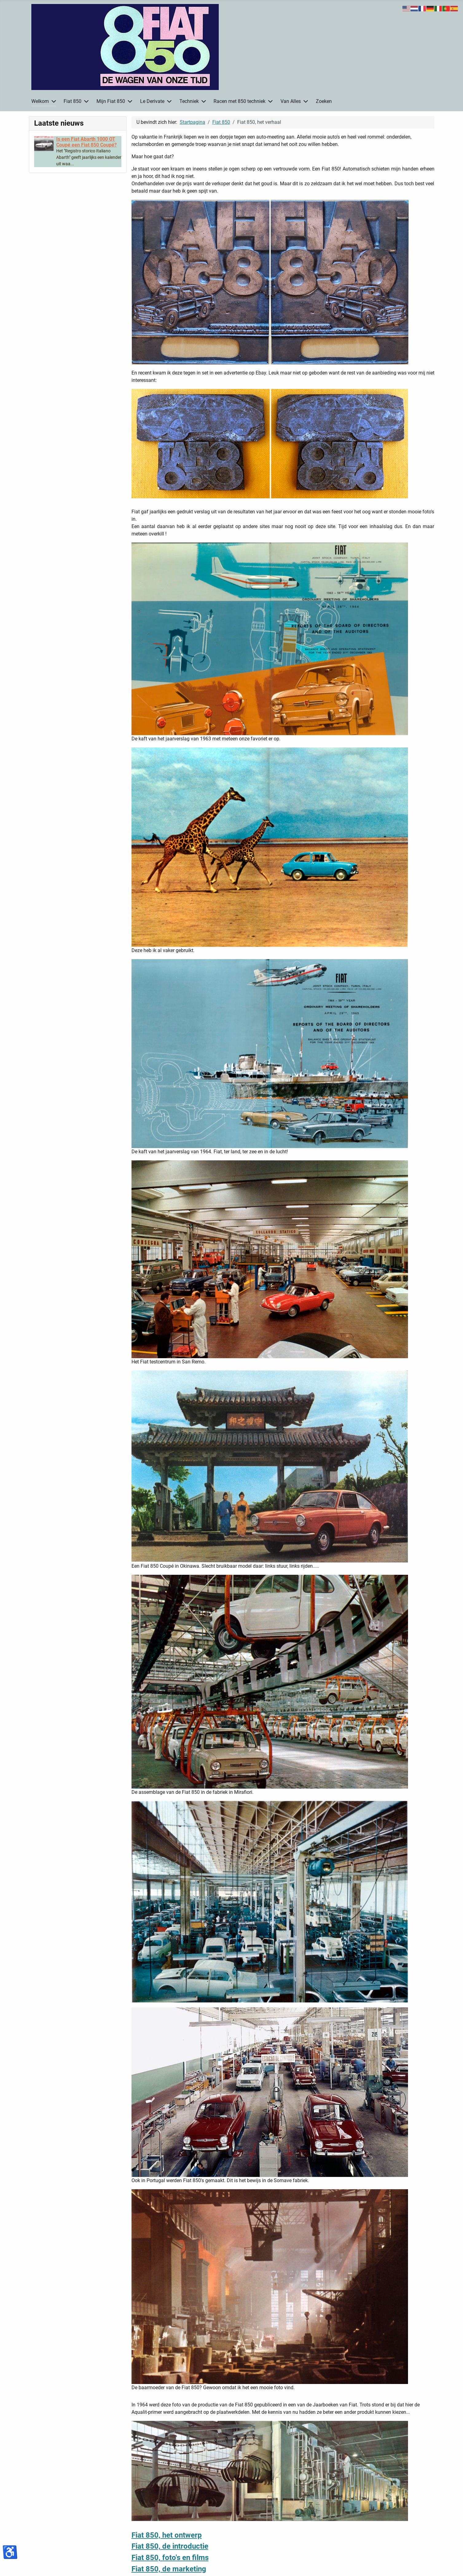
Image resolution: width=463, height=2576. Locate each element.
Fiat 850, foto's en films (170, 2557)
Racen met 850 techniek (239, 101)
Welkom (40, 101)
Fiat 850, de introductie (169, 2546)
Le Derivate (152, 101)
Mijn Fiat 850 (110, 101)
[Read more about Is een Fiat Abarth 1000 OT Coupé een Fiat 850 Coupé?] (86, 142)
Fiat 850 (72, 101)
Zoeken (324, 101)
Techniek (189, 101)
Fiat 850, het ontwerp (166, 2535)
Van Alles (291, 101)
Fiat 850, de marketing (168, 2569)
